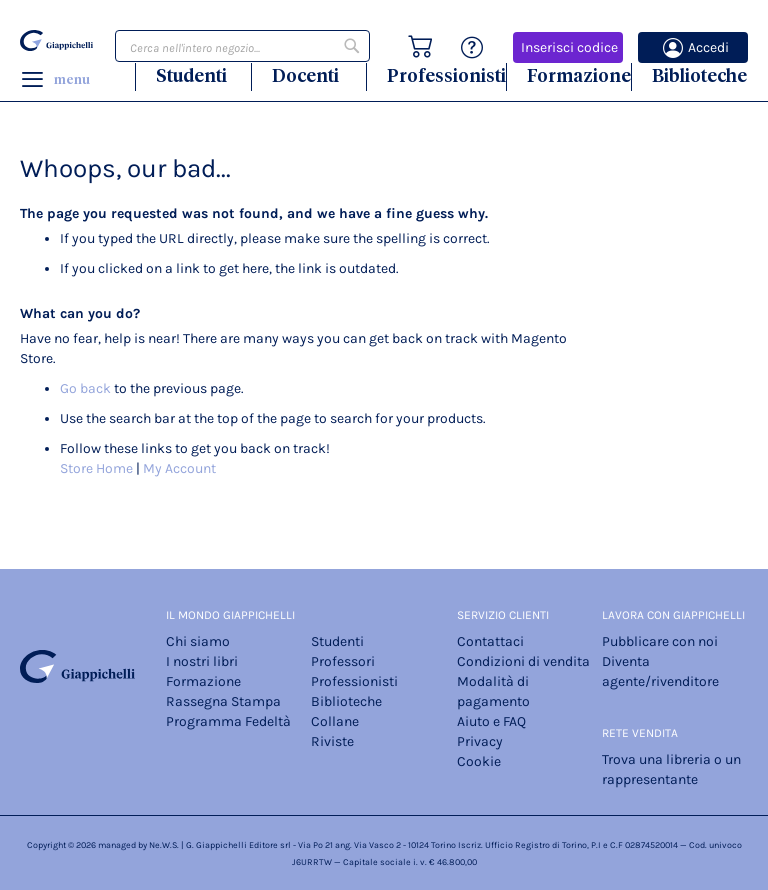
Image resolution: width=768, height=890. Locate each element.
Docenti (305, 75)
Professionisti (446, 75)
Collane (335, 721)
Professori (343, 661)
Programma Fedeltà (228, 721)
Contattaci (490, 641)
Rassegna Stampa (223, 701)
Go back (85, 388)
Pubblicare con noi (660, 641)
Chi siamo (198, 641)
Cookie (479, 761)
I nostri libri (202, 661)
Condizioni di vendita (523, 661)
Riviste (332, 741)
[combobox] (242, 46)
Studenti (191, 75)
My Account (179, 468)
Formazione (579, 75)
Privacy (480, 741)
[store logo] (56, 41)
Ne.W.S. (164, 845)
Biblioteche (699, 75)
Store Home (96, 468)
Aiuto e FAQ (491, 721)
